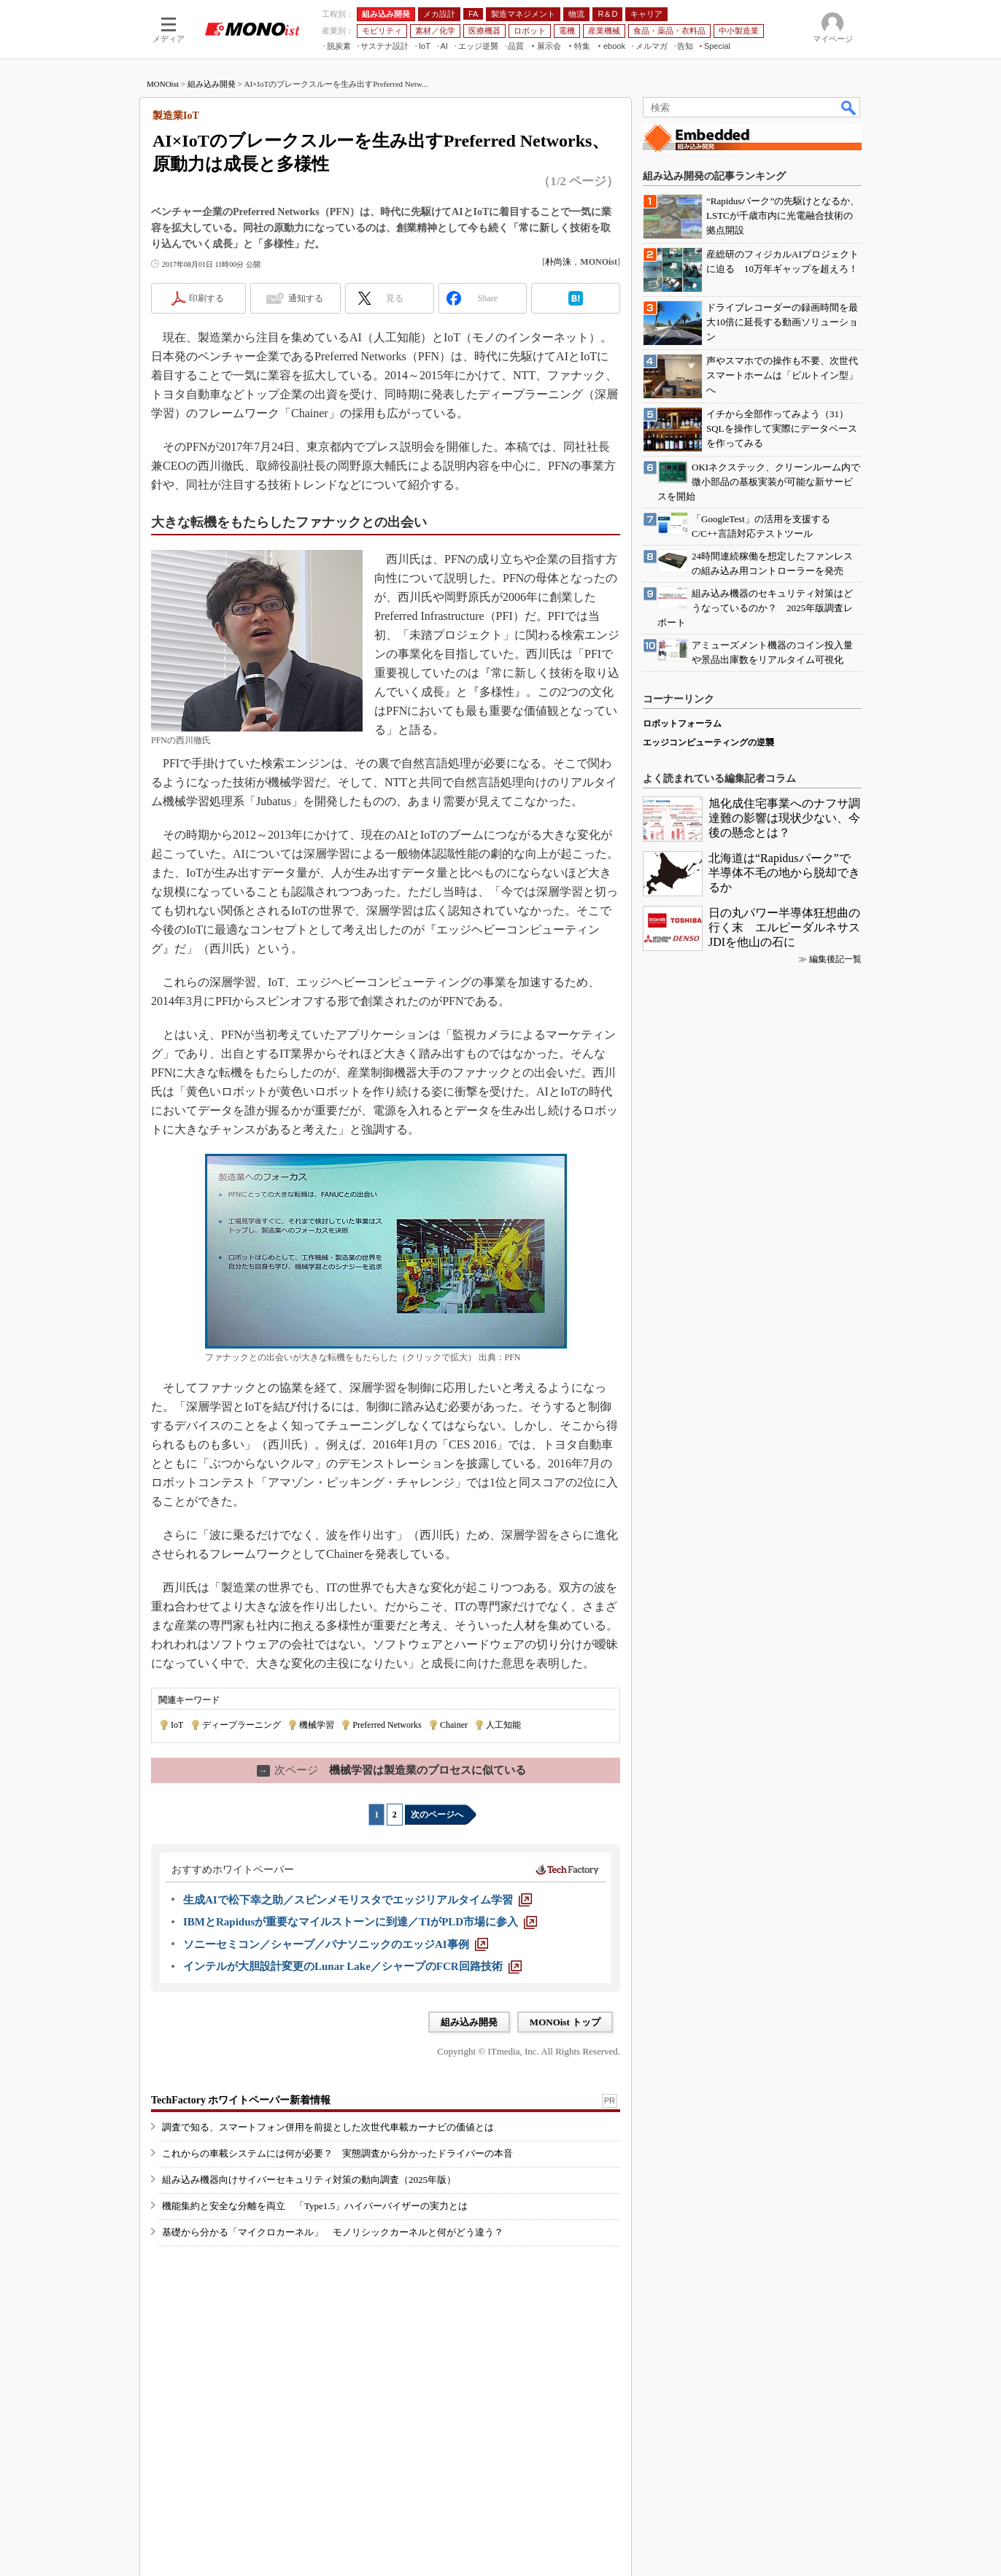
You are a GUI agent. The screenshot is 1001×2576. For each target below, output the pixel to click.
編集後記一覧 (835, 959)
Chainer (454, 1725)
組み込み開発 (212, 83)
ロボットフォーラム (682, 723)
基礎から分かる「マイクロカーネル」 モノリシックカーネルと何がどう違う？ (332, 2232)
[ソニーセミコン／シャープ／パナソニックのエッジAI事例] (335, 1944)
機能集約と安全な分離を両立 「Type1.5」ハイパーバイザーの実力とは (315, 2205)
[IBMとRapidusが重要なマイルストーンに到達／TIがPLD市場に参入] (360, 1922)
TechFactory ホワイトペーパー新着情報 (241, 2100)
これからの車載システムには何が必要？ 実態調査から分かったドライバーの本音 (337, 2153)
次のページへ (437, 1814)
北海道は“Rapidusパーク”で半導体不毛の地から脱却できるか (784, 872)
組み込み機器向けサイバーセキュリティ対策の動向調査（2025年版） (309, 2179)
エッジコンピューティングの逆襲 (708, 742)
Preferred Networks (386, 1725)
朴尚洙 (558, 262)
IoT (177, 1725)
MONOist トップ (565, 2022)
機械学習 (316, 1725)
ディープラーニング (241, 1725)
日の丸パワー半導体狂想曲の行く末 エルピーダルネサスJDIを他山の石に (784, 927)
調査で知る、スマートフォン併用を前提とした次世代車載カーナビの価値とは (328, 2127)
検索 (849, 107)
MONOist (163, 83)
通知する (305, 298)
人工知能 (503, 1725)
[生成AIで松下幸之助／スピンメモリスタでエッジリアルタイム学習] (357, 1900)
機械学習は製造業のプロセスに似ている (391, 1770)
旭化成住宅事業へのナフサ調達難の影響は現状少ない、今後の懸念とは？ (784, 818)
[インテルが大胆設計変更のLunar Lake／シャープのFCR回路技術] (352, 1966)
